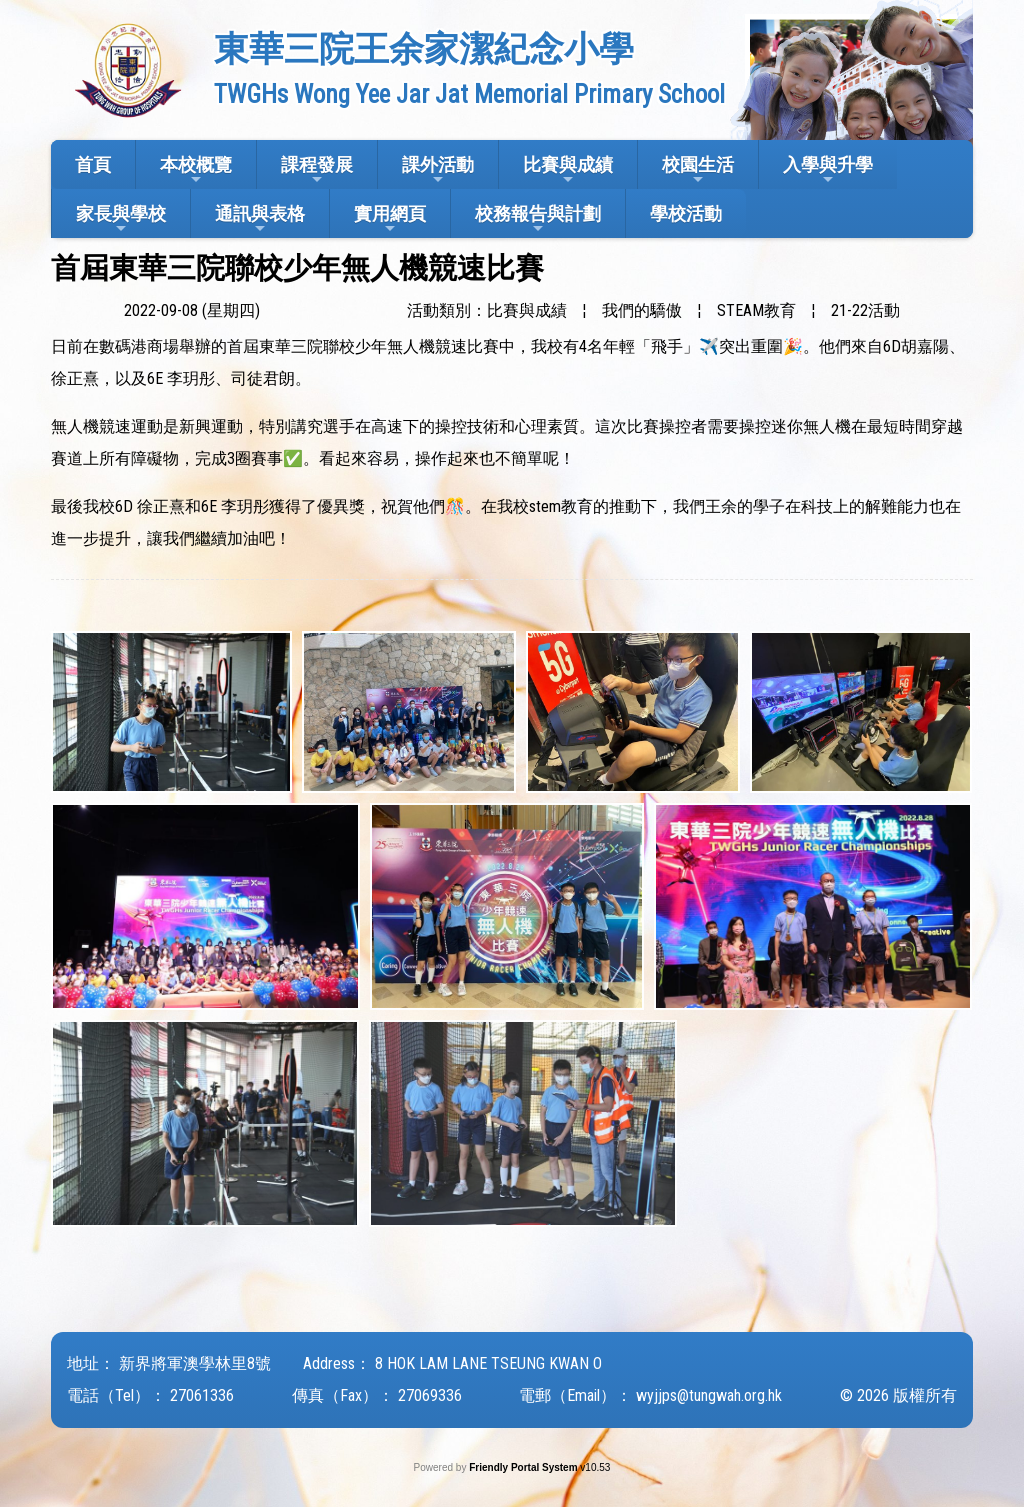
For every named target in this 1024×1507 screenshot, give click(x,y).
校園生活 (698, 170)
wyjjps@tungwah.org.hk (709, 1395)
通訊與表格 (260, 219)
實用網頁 (390, 219)
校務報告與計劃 (538, 219)
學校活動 (686, 213)
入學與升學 (828, 170)
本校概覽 (196, 170)
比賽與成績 (568, 170)
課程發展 (317, 170)
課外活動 (438, 170)
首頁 (93, 164)
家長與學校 (121, 219)
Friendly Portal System (524, 1467)
